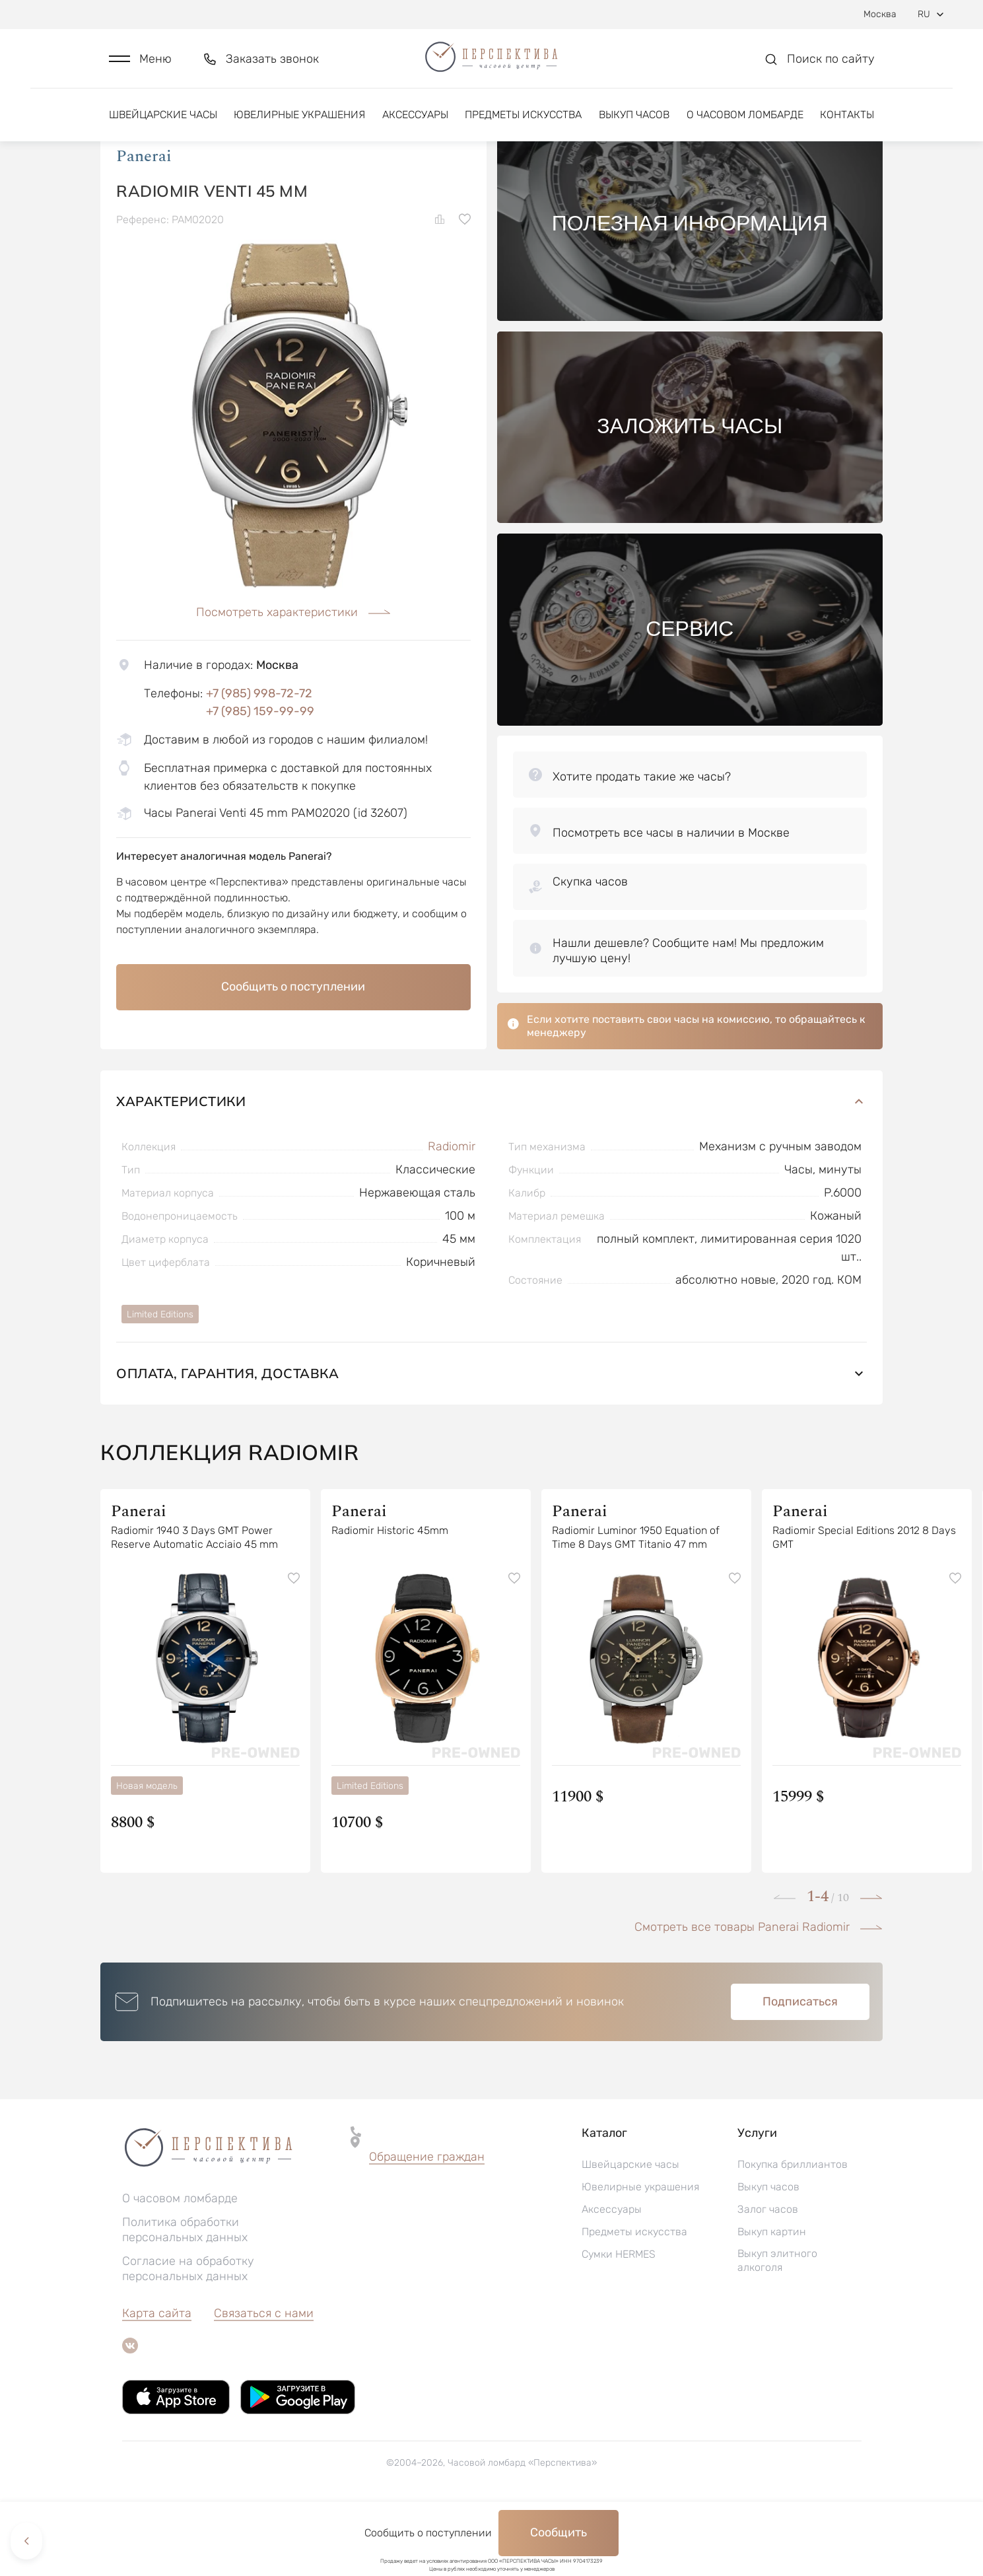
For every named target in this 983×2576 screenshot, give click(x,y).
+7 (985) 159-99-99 (260, 778)
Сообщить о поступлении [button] (293, 1054)
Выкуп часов (634, 124)
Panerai (144, 224)
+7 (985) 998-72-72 (259, 760)
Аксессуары (415, 124)
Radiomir (451, 1214)
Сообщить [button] (558, 2532)
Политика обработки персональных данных (185, 2298)
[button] (140, 64)
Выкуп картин (771, 2299)
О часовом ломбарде (745, 124)
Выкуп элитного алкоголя (777, 2328)
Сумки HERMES (619, 2322)
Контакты (847, 124)
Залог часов (767, 2277)
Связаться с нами (264, 2381)
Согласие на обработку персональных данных (188, 2336)
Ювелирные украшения (299, 124)
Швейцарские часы (163, 124)
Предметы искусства (523, 124)
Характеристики (491, 1169)
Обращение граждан (427, 2224)
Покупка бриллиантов (792, 2232)
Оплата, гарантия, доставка (491, 1441)
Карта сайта (156, 2381)
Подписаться (800, 2069)
